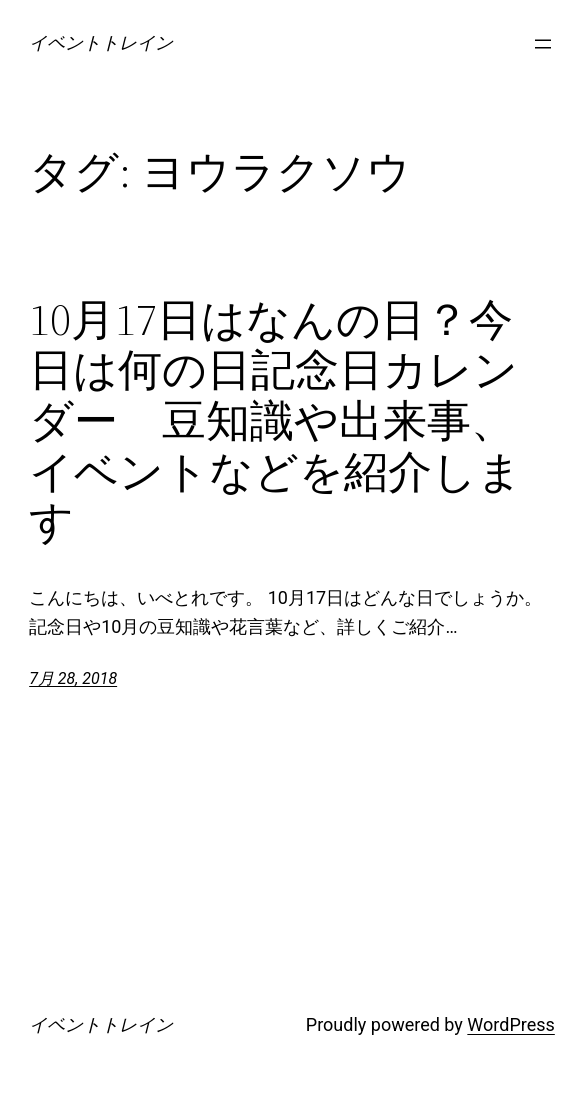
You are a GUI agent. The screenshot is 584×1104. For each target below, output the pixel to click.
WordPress (510, 1024)
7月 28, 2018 (73, 678)
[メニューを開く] (543, 44)
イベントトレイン (101, 42)
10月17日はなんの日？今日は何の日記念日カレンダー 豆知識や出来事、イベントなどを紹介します (275, 421)
